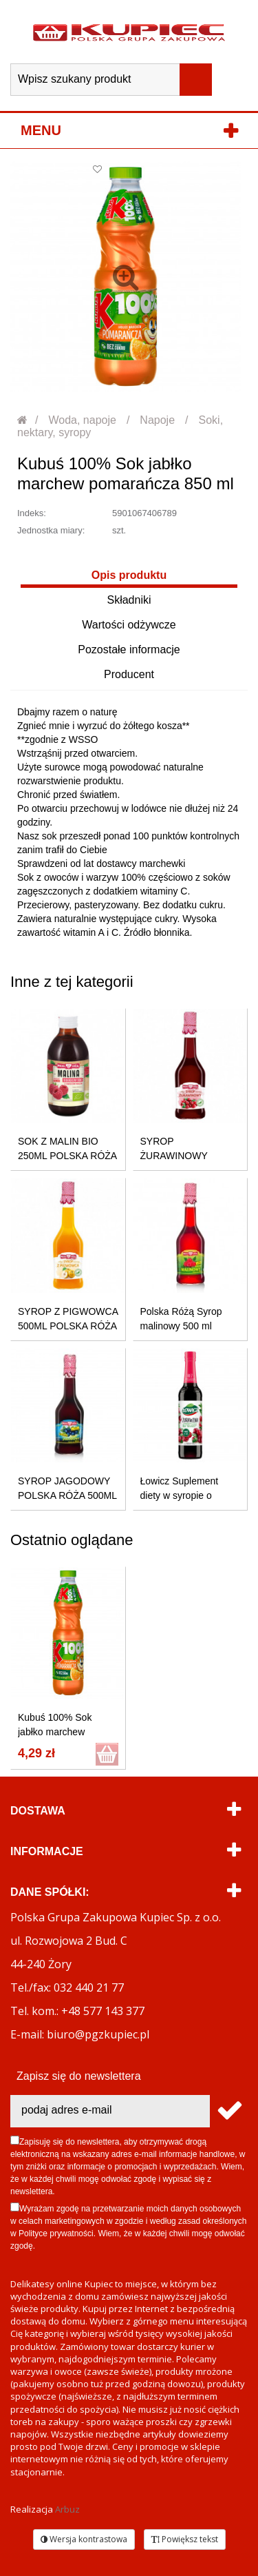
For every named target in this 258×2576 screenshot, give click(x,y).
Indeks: (31, 513)
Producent (129, 674)
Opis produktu (129, 575)
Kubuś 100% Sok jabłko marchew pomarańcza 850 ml (60, 1732)
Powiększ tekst (184, 2539)
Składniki (129, 600)
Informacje (46, 1851)
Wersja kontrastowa (84, 2539)
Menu (41, 130)
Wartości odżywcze (128, 625)
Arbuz (67, 2509)
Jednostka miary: (51, 530)
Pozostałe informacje (129, 649)
